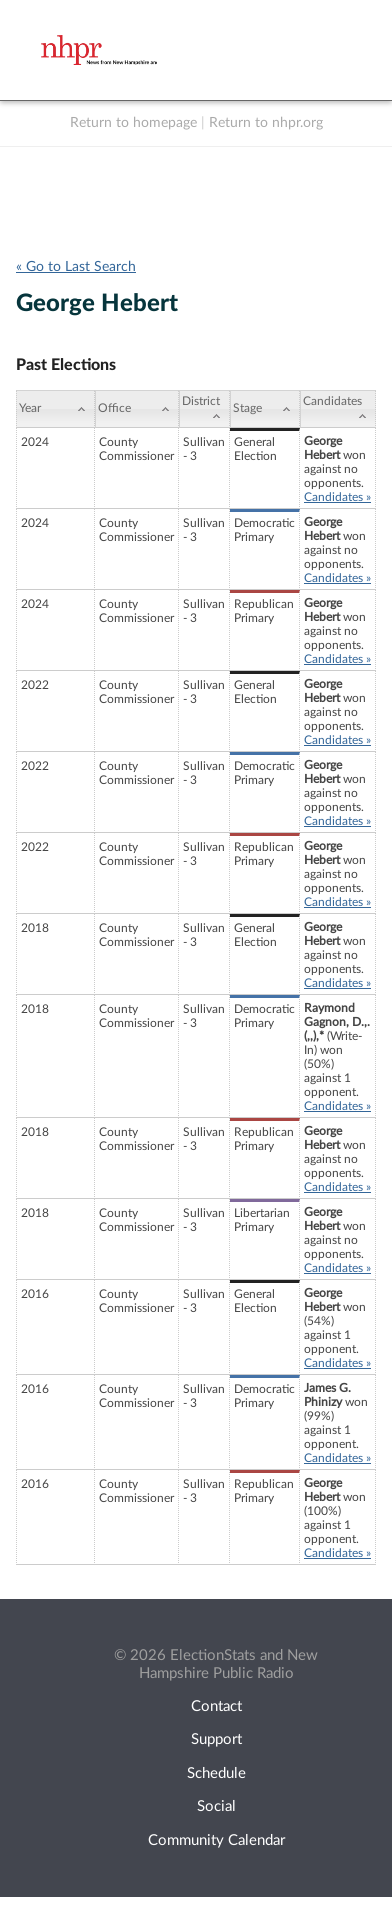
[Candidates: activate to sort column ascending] (338, 409)
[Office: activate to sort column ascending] (137, 409)
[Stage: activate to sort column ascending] (265, 409)
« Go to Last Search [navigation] (76, 267)
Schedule (216, 1773)
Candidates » (337, 497)
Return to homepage (133, 123)
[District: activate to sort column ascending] (204, 409)
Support (216, 1739)
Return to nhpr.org (266, 123)
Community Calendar (216, 1840)
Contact (216, 1706)
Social (216, 1806)
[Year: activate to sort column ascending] (55, 409)
